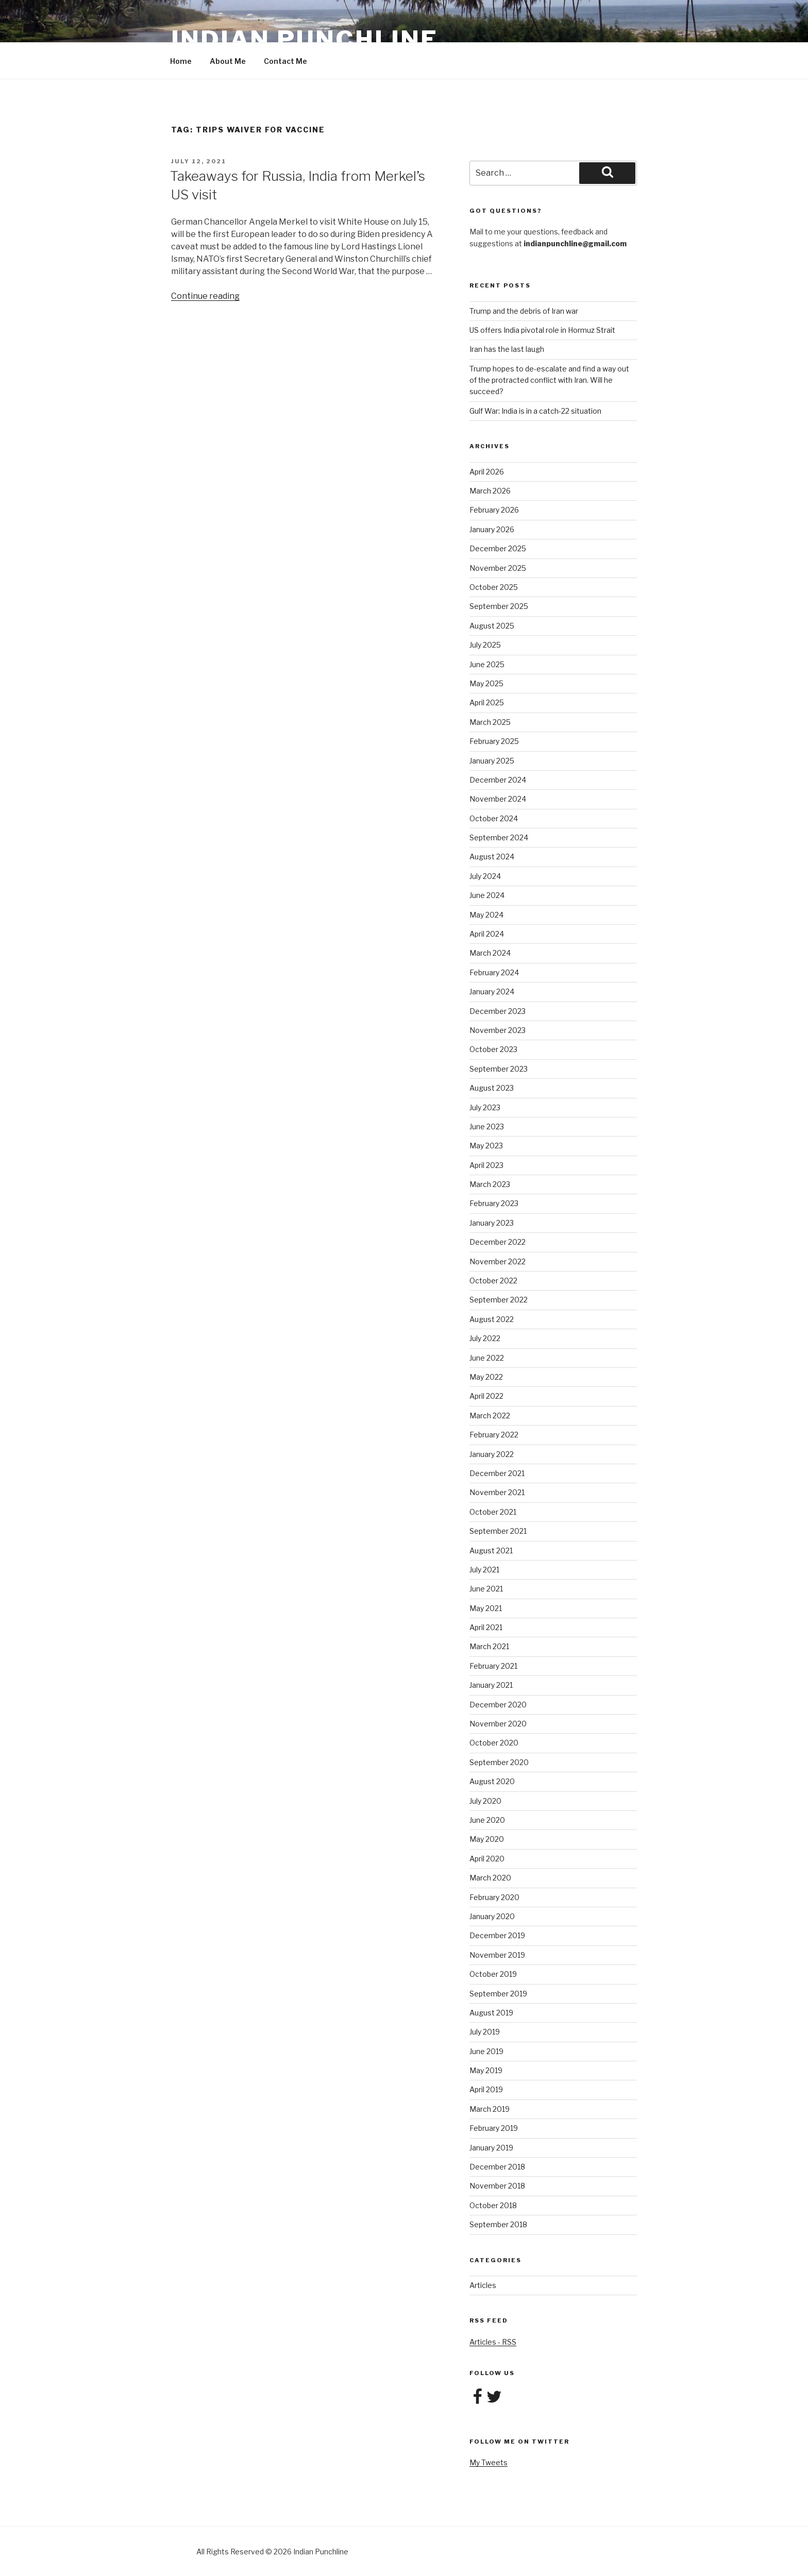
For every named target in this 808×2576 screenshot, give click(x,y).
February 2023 (493, 1203)
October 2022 (493, 1280)
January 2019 (491, 2147)
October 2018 (493, 2205)
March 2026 (490, 490)
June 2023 (486, 1126)
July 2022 (484, 1338)
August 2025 (491, 625)
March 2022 (489, 1415)
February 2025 (494, 741)
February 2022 (493, 1434)
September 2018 (498, 2224)
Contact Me (285, 61)
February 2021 (493, 1666)
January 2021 (491, 1685)
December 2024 (497, 779)
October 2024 (493, 818)
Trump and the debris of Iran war (523, 311)
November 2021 (497, 1492)
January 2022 (491, 1454)
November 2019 (497, 1955)
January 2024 (491, 991)
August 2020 (492, 1781)
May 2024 (486, 914)
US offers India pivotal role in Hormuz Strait (542, 330)
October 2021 (492, 1511)
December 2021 (497, 1473)
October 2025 (493, 587)
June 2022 (486, 1357)
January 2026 (491, 529)
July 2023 (484, 1107)
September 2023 (498, 1068)
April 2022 (486, 1396)
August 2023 (491, 1087)
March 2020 (490, 1877)
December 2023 (497, 1011)
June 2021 (486, 1588)
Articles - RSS (492, 2341)
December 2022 (497, 1242)
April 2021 (485, 1627)
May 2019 (485, 2070)
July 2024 (485, 876)
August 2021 (491, 1550)
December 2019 (497, 1935)
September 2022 (498, 1299)
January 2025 (491, 760)
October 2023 (493, 1049)
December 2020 (498, 1704)
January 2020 (492, 1916)
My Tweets (488, 2462)
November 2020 (498, 1723)
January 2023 (491, 1222)
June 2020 (487, 1820)
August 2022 (491, 1319)
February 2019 (493, 2128)
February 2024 (494, 972)
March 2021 (489, 1646)
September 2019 (498, 1993)
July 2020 (485, 1801)
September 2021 (498, 1531)
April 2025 (486, 702)
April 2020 (486, 1858)
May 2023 (486, 1145)
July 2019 (484, 2031)
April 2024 (486, 933)
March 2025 (490, 722)
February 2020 (494, 1897)
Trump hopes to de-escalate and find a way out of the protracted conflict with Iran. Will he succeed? (549, 380)
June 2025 (486, 664)
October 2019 (493, 1974)
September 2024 (498, 837)
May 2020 (486, 1839)
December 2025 (497, 548)
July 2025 (485, 644)
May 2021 (485, 1608)
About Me (228, 61)
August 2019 (491, 2012)
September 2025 (498, 606)
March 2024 (490, 952)
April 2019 (486, 2089)
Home (181, 61)
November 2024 (497, 798)
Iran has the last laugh (506, 349)
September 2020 (499, 1762)
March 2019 (489, 2109)
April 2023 (486, 1165)
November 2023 (497, 1030)
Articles (482, 2285)
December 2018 (497, 2166)
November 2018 (497, 2185)
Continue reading (205, 296)
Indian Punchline (304, 39)
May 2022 (486, 1376)
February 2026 (494, 509)
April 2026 (486, 471)
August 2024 (491, 856)
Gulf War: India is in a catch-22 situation (535, 410)
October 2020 (493, 1742)
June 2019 (486, 2051)
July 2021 (484, 1569)
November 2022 (497, 1261)
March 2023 (489, 1184)
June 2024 (486, 895)
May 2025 (486, 683)
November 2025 (497, 568)
